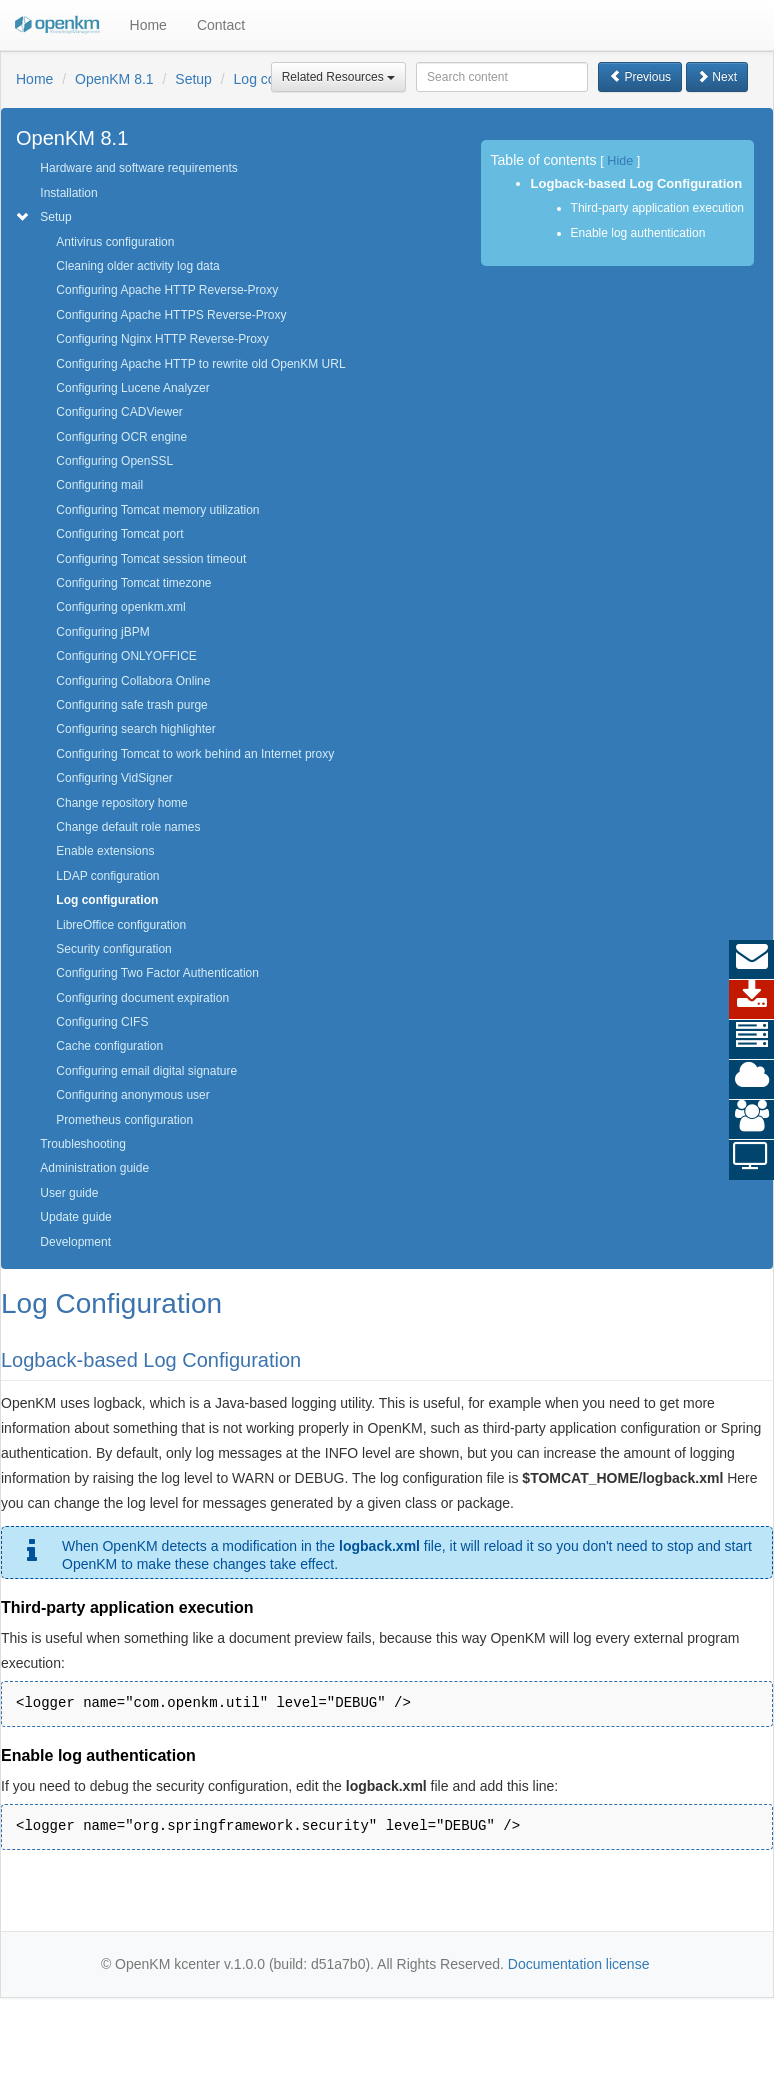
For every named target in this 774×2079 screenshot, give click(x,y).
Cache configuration (109, 1046)
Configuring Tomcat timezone (133, 583)
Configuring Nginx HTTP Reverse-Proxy (162, 339)
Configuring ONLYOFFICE (126, 656)
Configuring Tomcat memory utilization (157, 510)
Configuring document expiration (142, 998)
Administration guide (94, 1168)
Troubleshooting (83, 1144)
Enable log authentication (638, 233)
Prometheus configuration (124, 1120)
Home (148, 25)
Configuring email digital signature (146, 1071)
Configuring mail (99, 485)
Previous (640, 77)
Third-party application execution (657, 208)
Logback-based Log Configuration (637, 183)
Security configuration (113, 949)
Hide (620, 161)
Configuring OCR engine (121, 437)
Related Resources (338, 77)
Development (75, 1242)
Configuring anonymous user (132, 1095)
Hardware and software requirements (138, 168)
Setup (193, 79)
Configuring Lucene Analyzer (132, 388)
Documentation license (579, 1964)
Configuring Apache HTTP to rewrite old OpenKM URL (200, 364)
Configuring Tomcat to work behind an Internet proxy (195, 754)
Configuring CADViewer (119, 412)
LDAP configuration (107, 876)
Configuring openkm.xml (120, 607)
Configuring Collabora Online (133, 681)
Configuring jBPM (102, 632)
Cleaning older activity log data (137, 266)
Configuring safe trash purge (131, 705)
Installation (68, 193)
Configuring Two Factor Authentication (157, 973)
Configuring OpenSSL (114, 461)
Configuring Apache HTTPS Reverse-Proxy (171, 315)
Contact (221, 25)
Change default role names (128, 827)
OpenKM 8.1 (114, 79)
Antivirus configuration (115, 242)
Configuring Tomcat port (119, 534)
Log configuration (107, 900)
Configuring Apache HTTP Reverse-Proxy (167, 290)
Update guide (75, 1217)
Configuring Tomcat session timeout (151, 559)
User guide (69, 1193)
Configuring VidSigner (114, 778)
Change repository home (121, 803)
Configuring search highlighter (135, 729)
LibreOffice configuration (121, 925)
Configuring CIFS (102, 1022)
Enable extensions (105, 851)
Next (717, 77)
